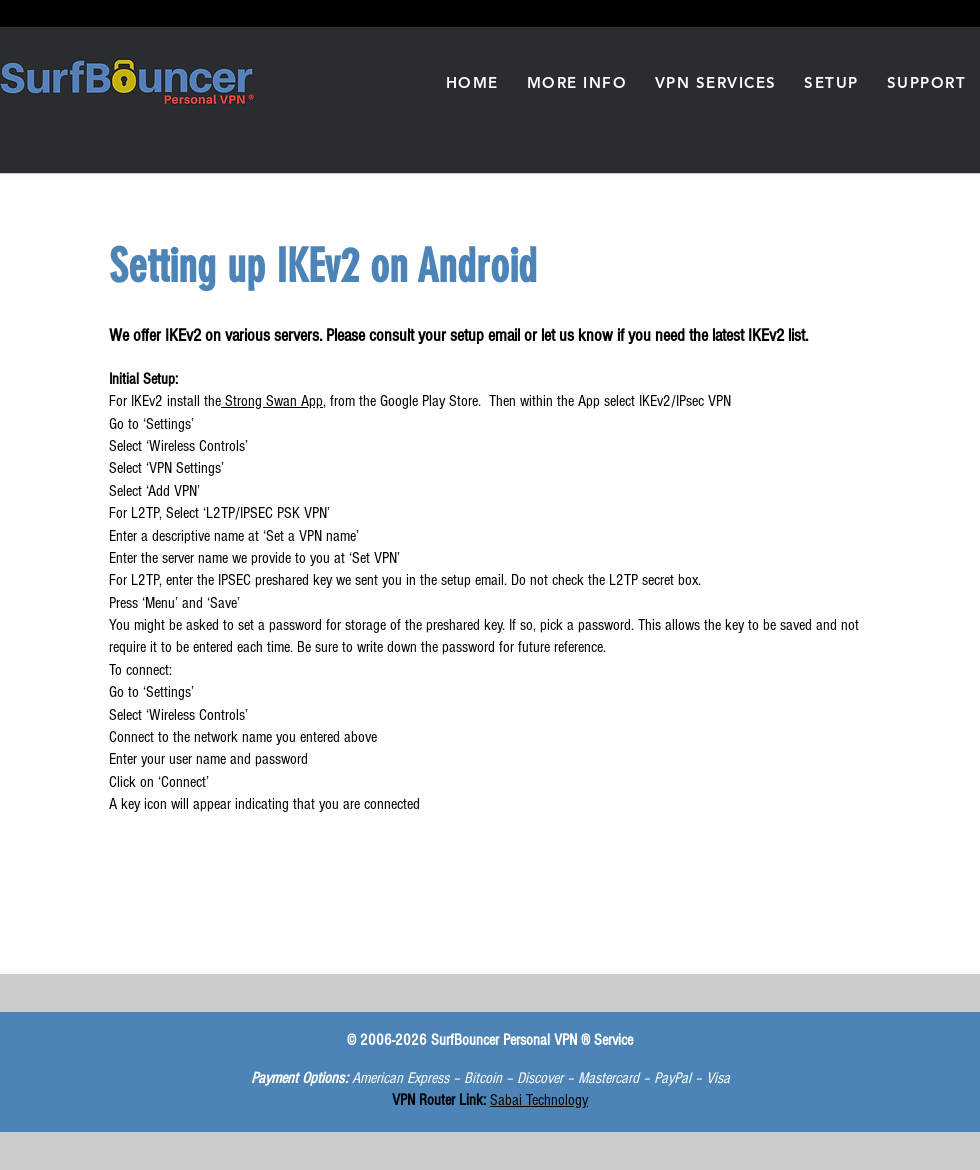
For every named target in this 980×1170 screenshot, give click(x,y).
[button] (577, 82)
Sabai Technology (539, 1100)
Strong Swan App (272, 401)
